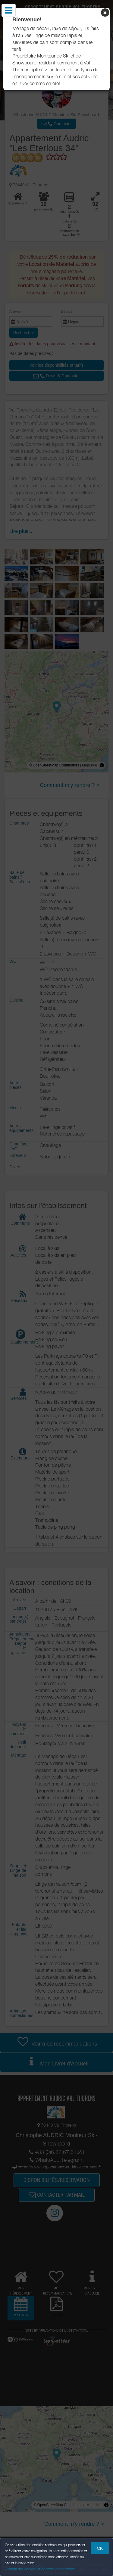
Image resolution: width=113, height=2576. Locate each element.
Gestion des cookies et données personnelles (40, 2569)
